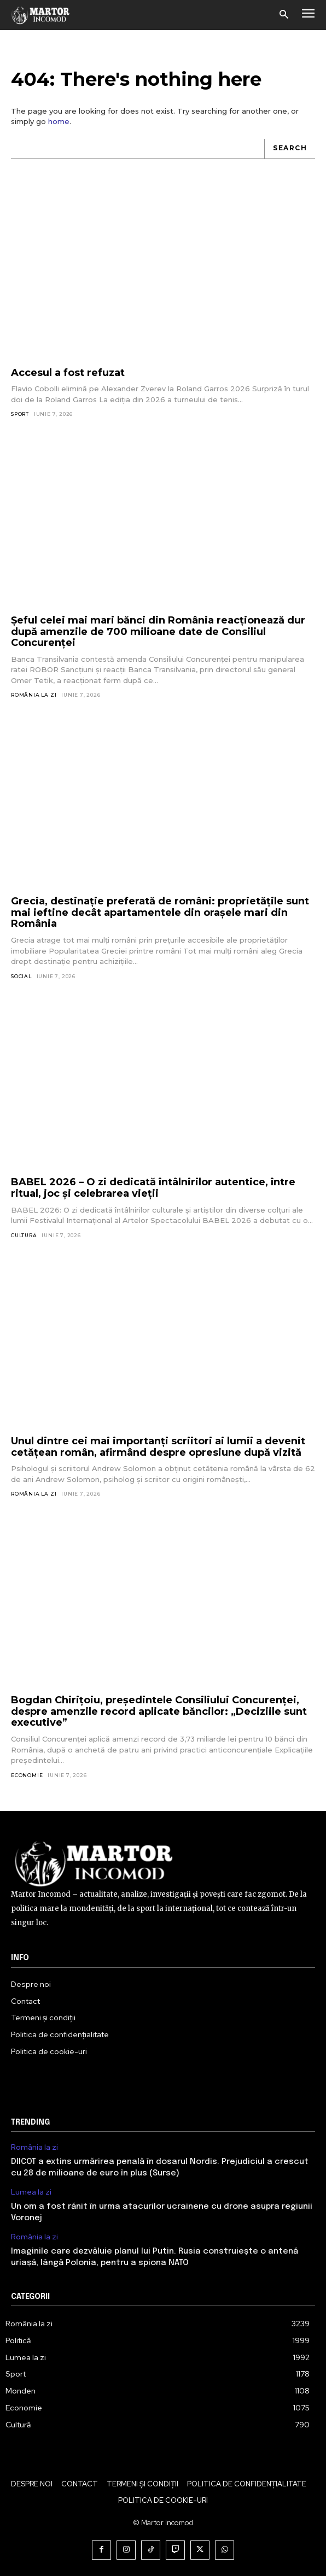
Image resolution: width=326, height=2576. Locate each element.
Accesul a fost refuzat (68, 373)
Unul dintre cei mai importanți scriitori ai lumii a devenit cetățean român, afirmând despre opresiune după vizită (158, 1446)
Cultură (24, 1235)
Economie (27, 1775)
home (58, 121)
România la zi (33, 695)
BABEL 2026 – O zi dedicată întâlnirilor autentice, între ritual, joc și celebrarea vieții (153, 1187)
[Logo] (41, 14)
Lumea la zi (31, 2192)
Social (21, 976)
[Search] (289, 149)
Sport (20, 414)
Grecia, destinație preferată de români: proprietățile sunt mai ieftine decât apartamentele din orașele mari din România (160, 912)
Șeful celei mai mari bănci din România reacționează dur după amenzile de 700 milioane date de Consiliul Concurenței (158, 631)
